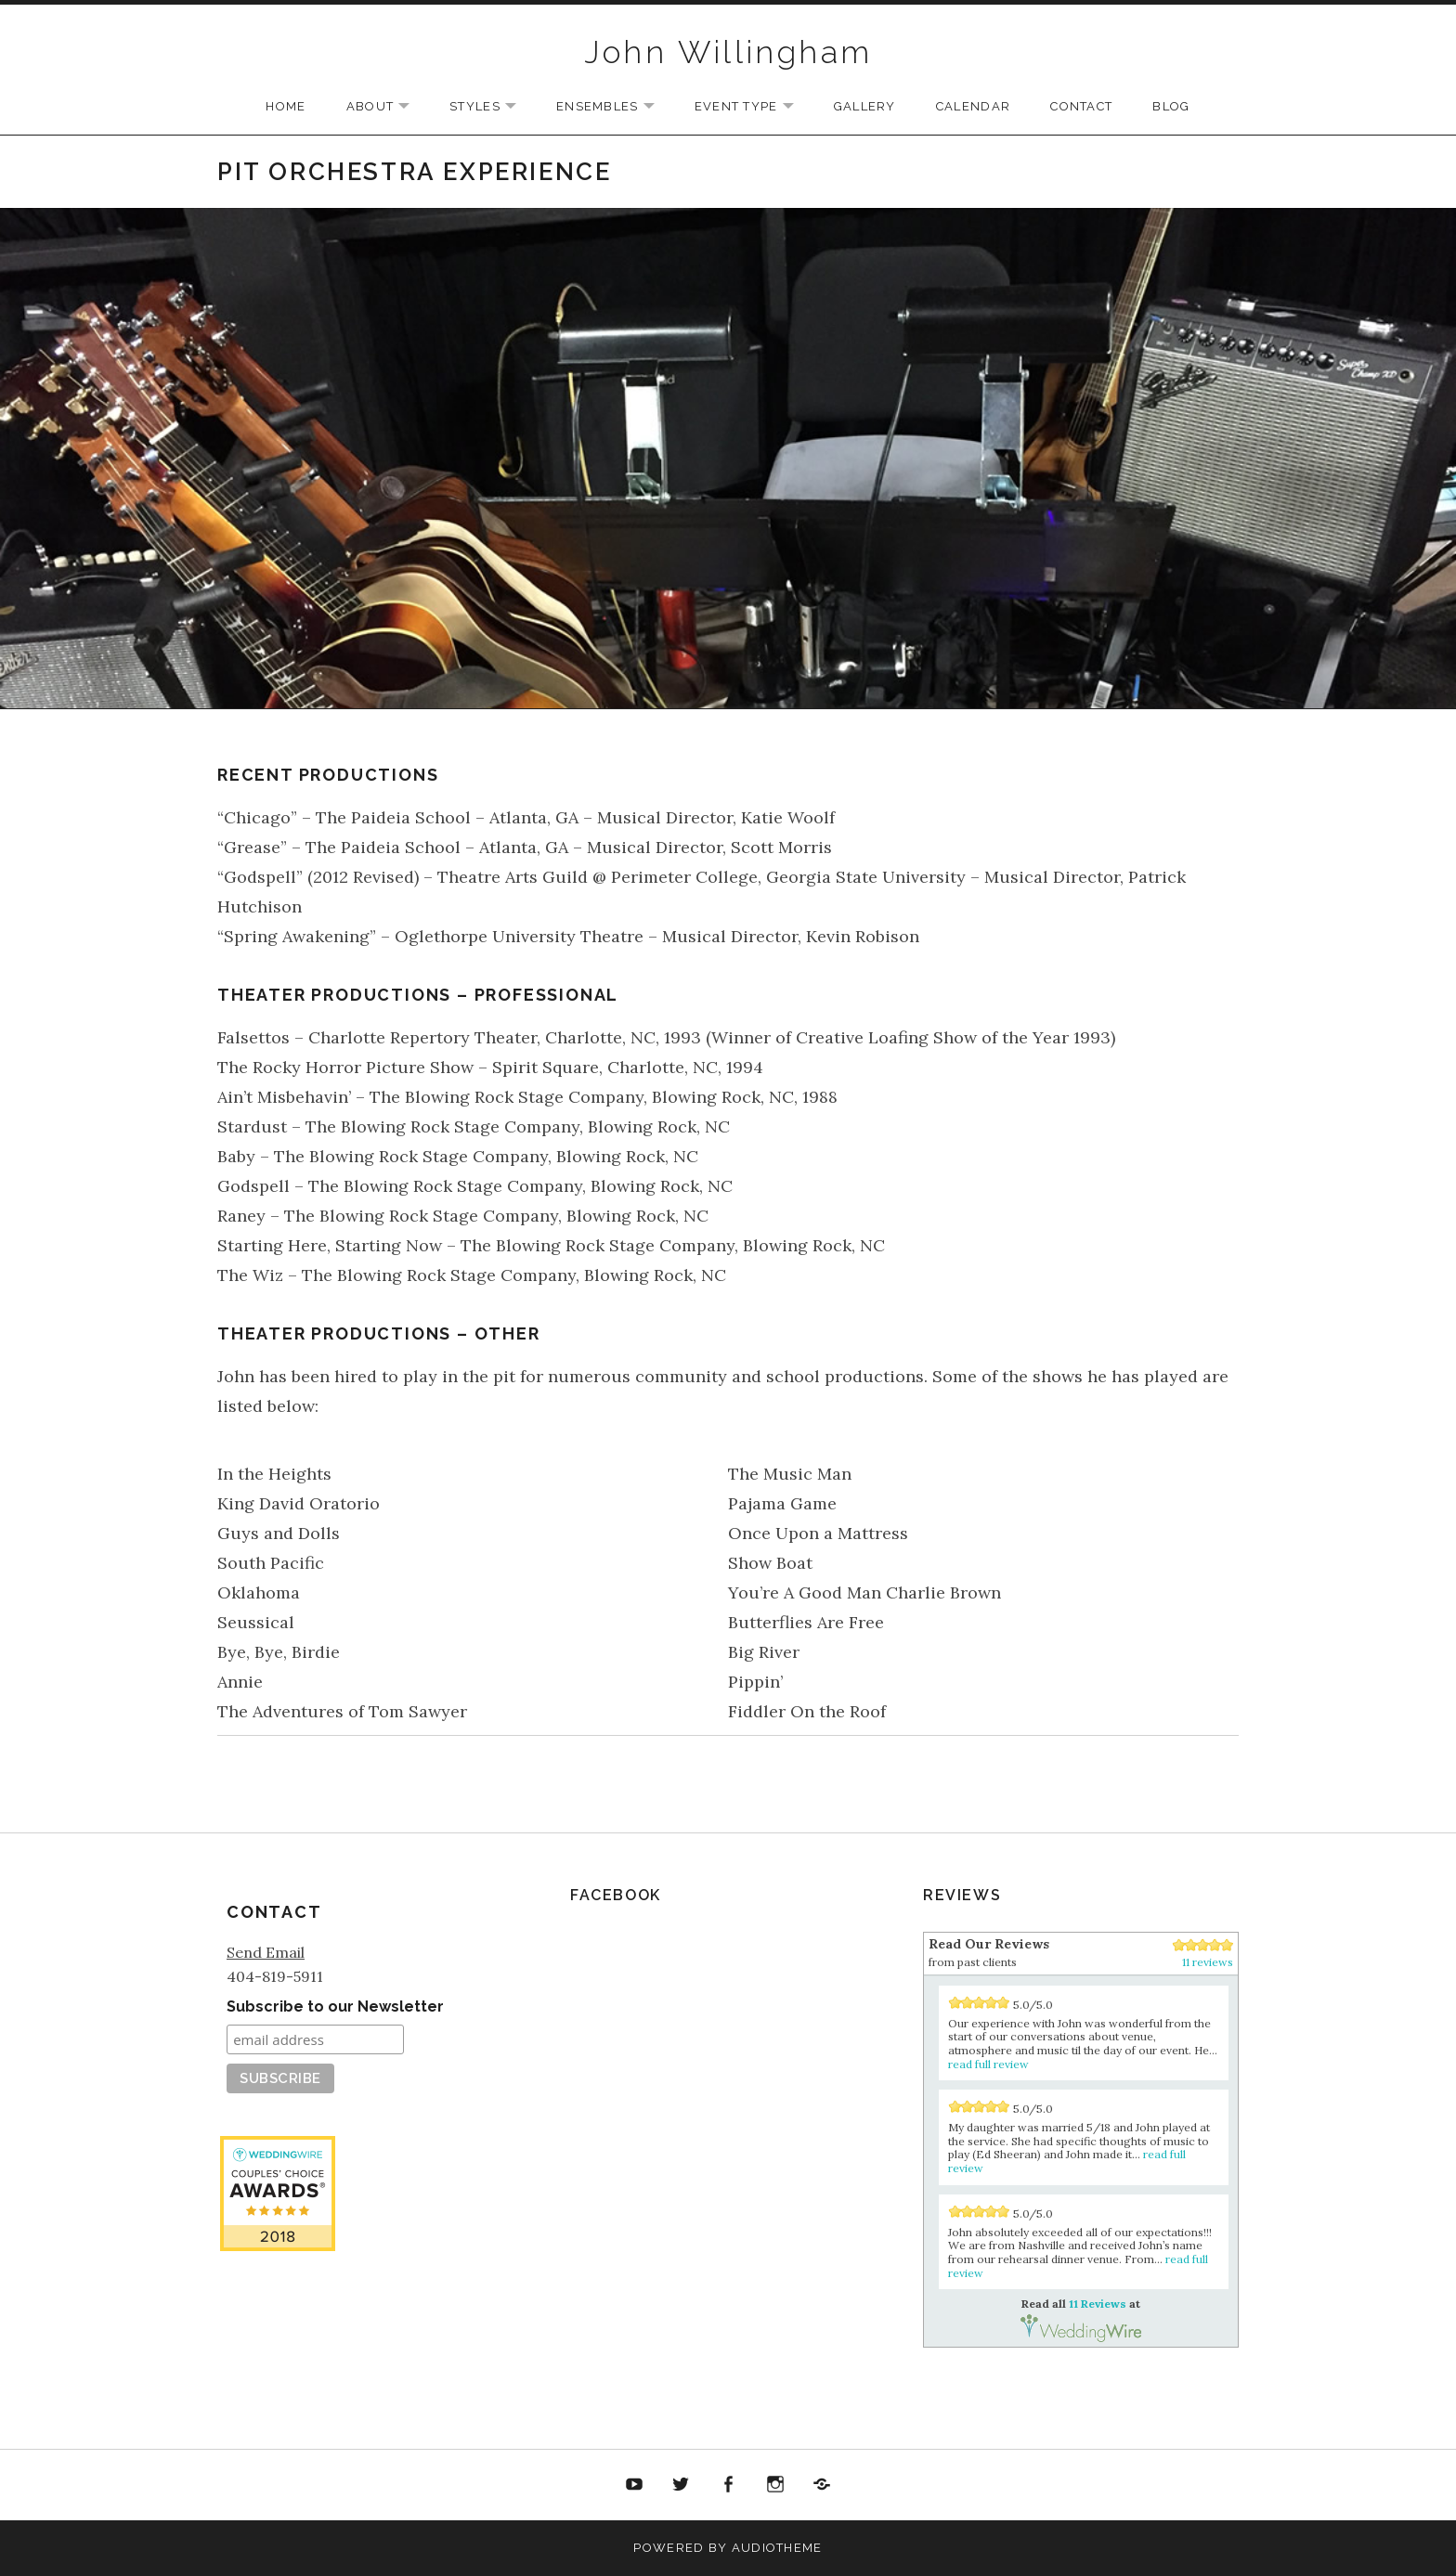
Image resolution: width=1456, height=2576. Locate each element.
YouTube (634, 2485)
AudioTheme (777, 2548)
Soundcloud (821, 2485)
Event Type (753, 107)
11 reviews (1207, 1962)
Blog (1171, 106)
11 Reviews (277, 2362)
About (387, 107)
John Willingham (728, 52)
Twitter (681, 2485)
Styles (492, 107)
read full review (988, 2064)
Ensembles (614, 107)
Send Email (266, 1952)
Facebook (728, 2485)
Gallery (865, 106)
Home (286, 106)
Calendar (973, 106)
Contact (1081, 106)
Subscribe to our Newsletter (335, 2006)
